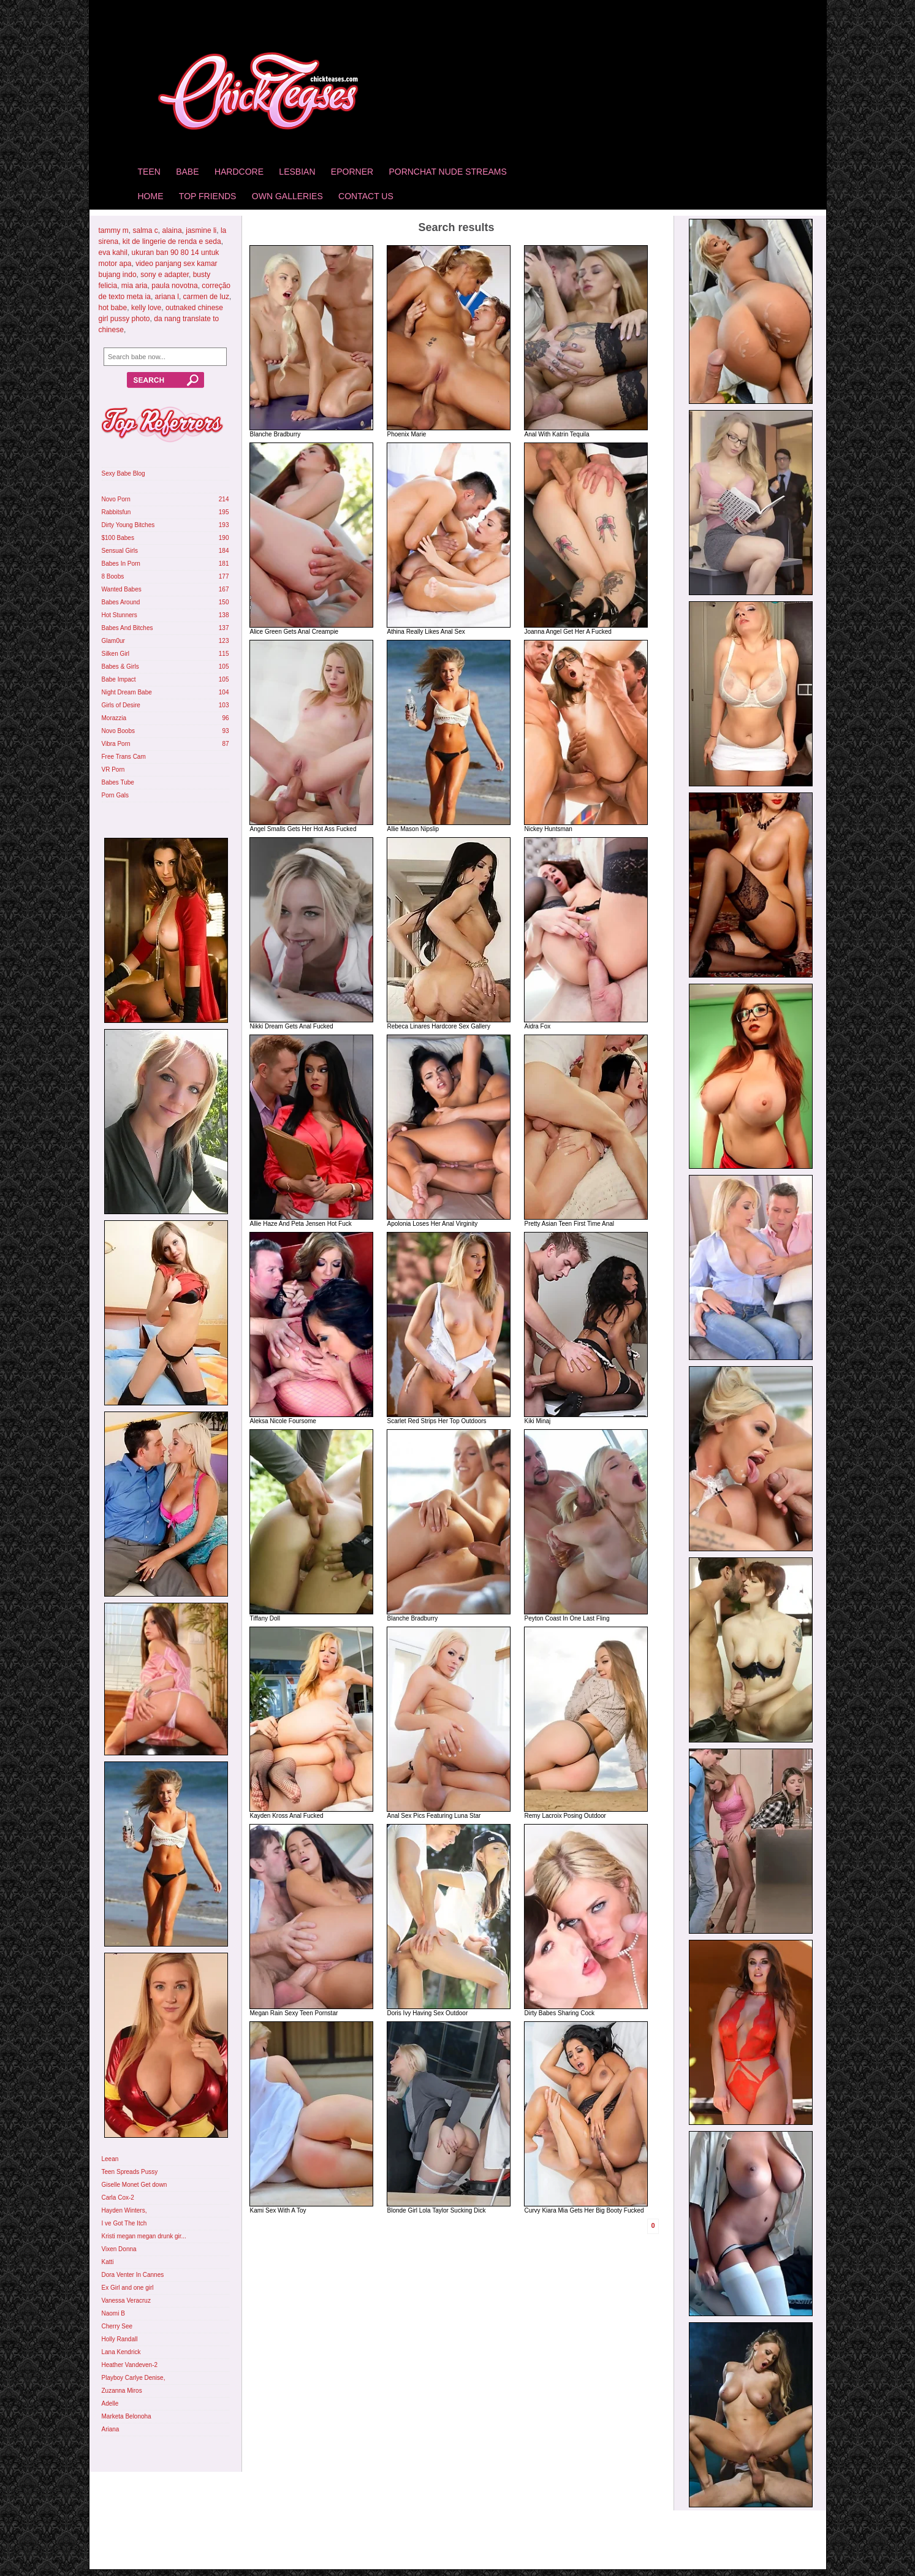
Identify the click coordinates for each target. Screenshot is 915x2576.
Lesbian (297, 172)
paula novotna (174, 285)
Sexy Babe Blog (123, 473)
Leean (110, 2159)
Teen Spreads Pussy (130, 2171)
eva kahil (113, 252)
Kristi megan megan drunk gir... (144, 2236)
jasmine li (201, 230)
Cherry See (117, 2326)
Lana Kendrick (121, 2352)
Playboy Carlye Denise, (133, 2377)
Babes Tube (118, 782)
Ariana (111, 2429)
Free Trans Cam (124, 756)
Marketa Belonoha (126, 2416)
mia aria (134, 285)
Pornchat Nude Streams (447, 172)
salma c (145, 230)
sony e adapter (164, 274)
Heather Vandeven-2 (130, 2364)
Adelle (110, 2403)
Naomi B (113, 2313)
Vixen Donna (119, 2249)
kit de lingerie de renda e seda (172, 241)
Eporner (352, 172)
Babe (187, 172)
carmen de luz (206, 296)
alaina (172, 230)
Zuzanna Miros (122, 2390)
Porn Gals (115, 795)
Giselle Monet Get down (134, 2184)
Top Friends (208, 196)
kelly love (146, 307)
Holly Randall (120, 2339)
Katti (108, 2262)
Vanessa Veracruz (126, 2300)
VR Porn (113, 769)
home (151, 196)
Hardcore (239, 172)
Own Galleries (287, 196)
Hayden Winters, (124, 2210)
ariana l (167, 296)
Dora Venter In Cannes (133, 2274)
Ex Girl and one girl (128, 2287)
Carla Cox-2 (118, 2197)
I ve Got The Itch (124, 2223)
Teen (149, 172)
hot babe (113, 307)
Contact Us (365, 196)
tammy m (114, 230)
